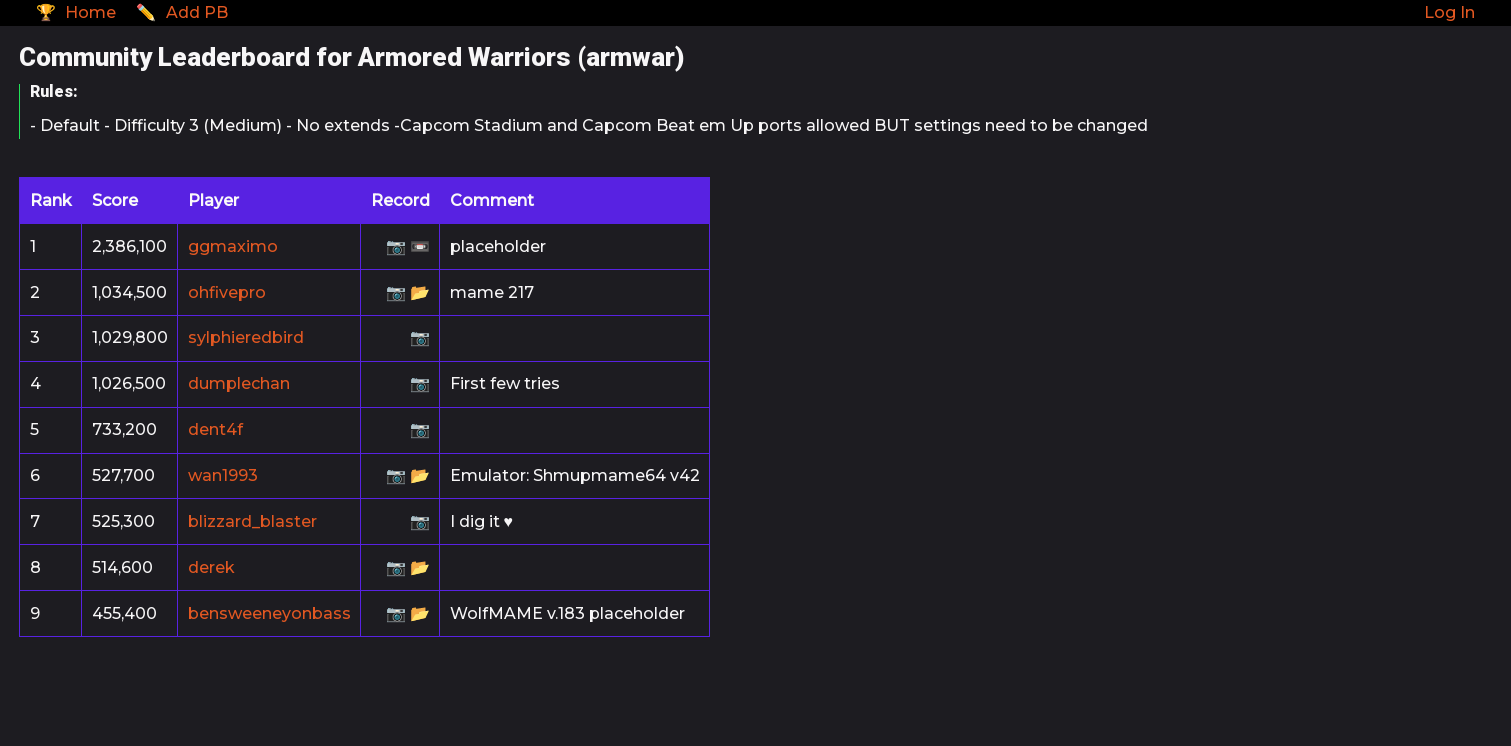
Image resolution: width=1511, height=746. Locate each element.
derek (211, 567)
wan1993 (223, 475)
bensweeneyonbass (269, 613)
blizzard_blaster (252, 521)
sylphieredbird (246, 337)
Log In (1449, 12)
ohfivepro (227, 292)
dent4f (215, 429)
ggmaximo (233, 246)
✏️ (182, 12)
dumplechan (239, 383)
